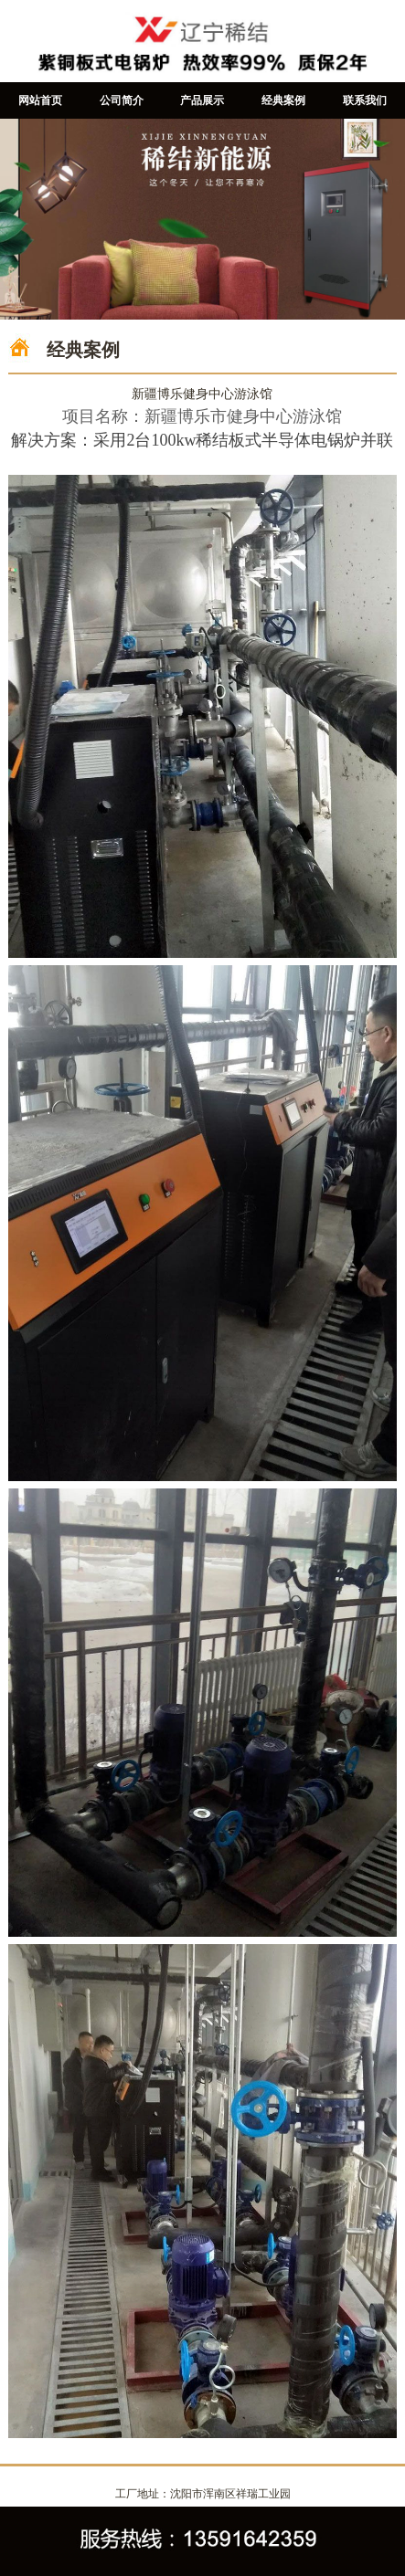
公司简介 (122, 100)
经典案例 (283, 100)
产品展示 (202, 100)
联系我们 (365, 100)
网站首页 (40, 100)
